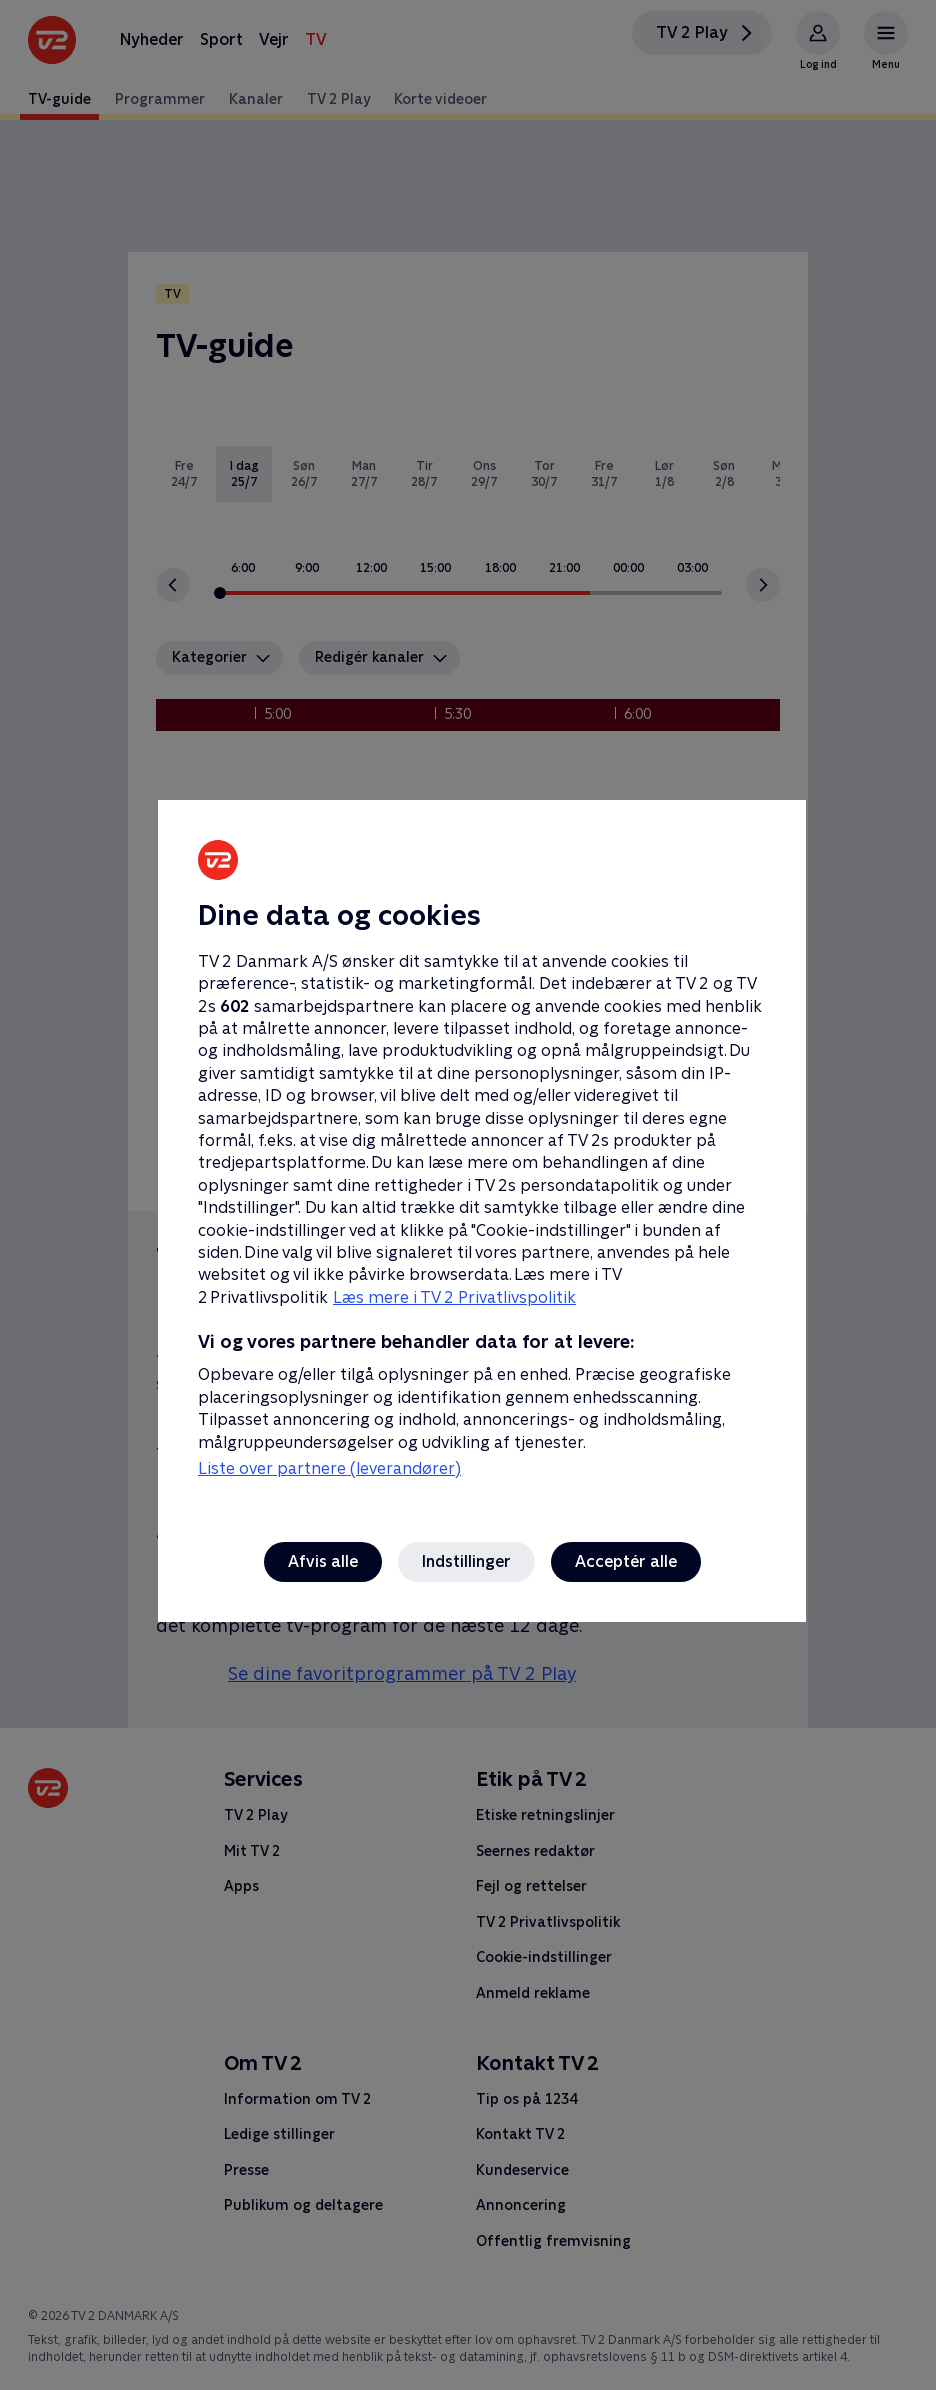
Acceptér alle (626, 1561)
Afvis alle (323, 1561)
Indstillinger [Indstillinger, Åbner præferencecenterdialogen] (466, 1561)
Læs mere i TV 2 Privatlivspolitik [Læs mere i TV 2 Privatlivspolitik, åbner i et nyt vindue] (454, 1297)
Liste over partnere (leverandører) (329, 1468)
